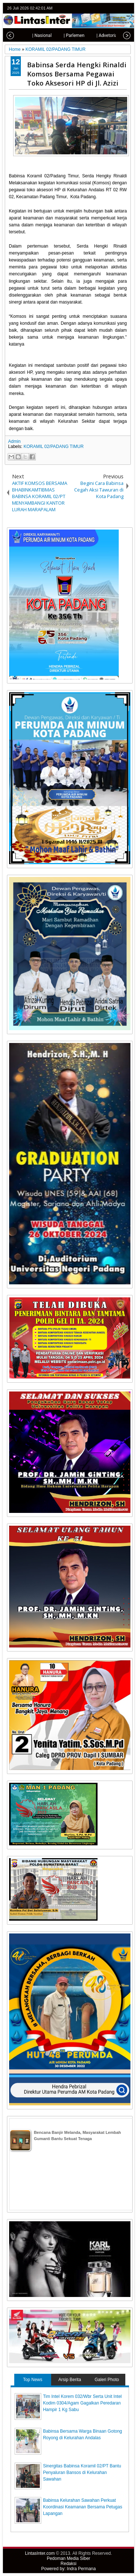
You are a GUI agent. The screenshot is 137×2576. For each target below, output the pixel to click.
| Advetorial (98, 35)
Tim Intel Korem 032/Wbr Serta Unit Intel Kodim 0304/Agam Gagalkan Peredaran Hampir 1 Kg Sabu (82, 2403)
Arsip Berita (69, 2379)
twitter (99, 8)
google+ (118, 8)
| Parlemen (64, 35)
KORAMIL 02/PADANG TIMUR (53, 446)
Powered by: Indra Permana (68, 2568)
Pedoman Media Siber (68, 2558)
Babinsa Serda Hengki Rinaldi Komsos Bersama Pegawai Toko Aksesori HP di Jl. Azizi (76, 73)
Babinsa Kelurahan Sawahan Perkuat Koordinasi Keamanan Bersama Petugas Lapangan (82, 2507)
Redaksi (68, 2563)
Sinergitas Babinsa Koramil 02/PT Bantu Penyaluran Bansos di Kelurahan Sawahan (82, 2472)
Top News (32, 2379)
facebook (109, 8)
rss (128, 8)
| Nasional (32, 35)
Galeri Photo (107, 2379)
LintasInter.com (39, 2553)
